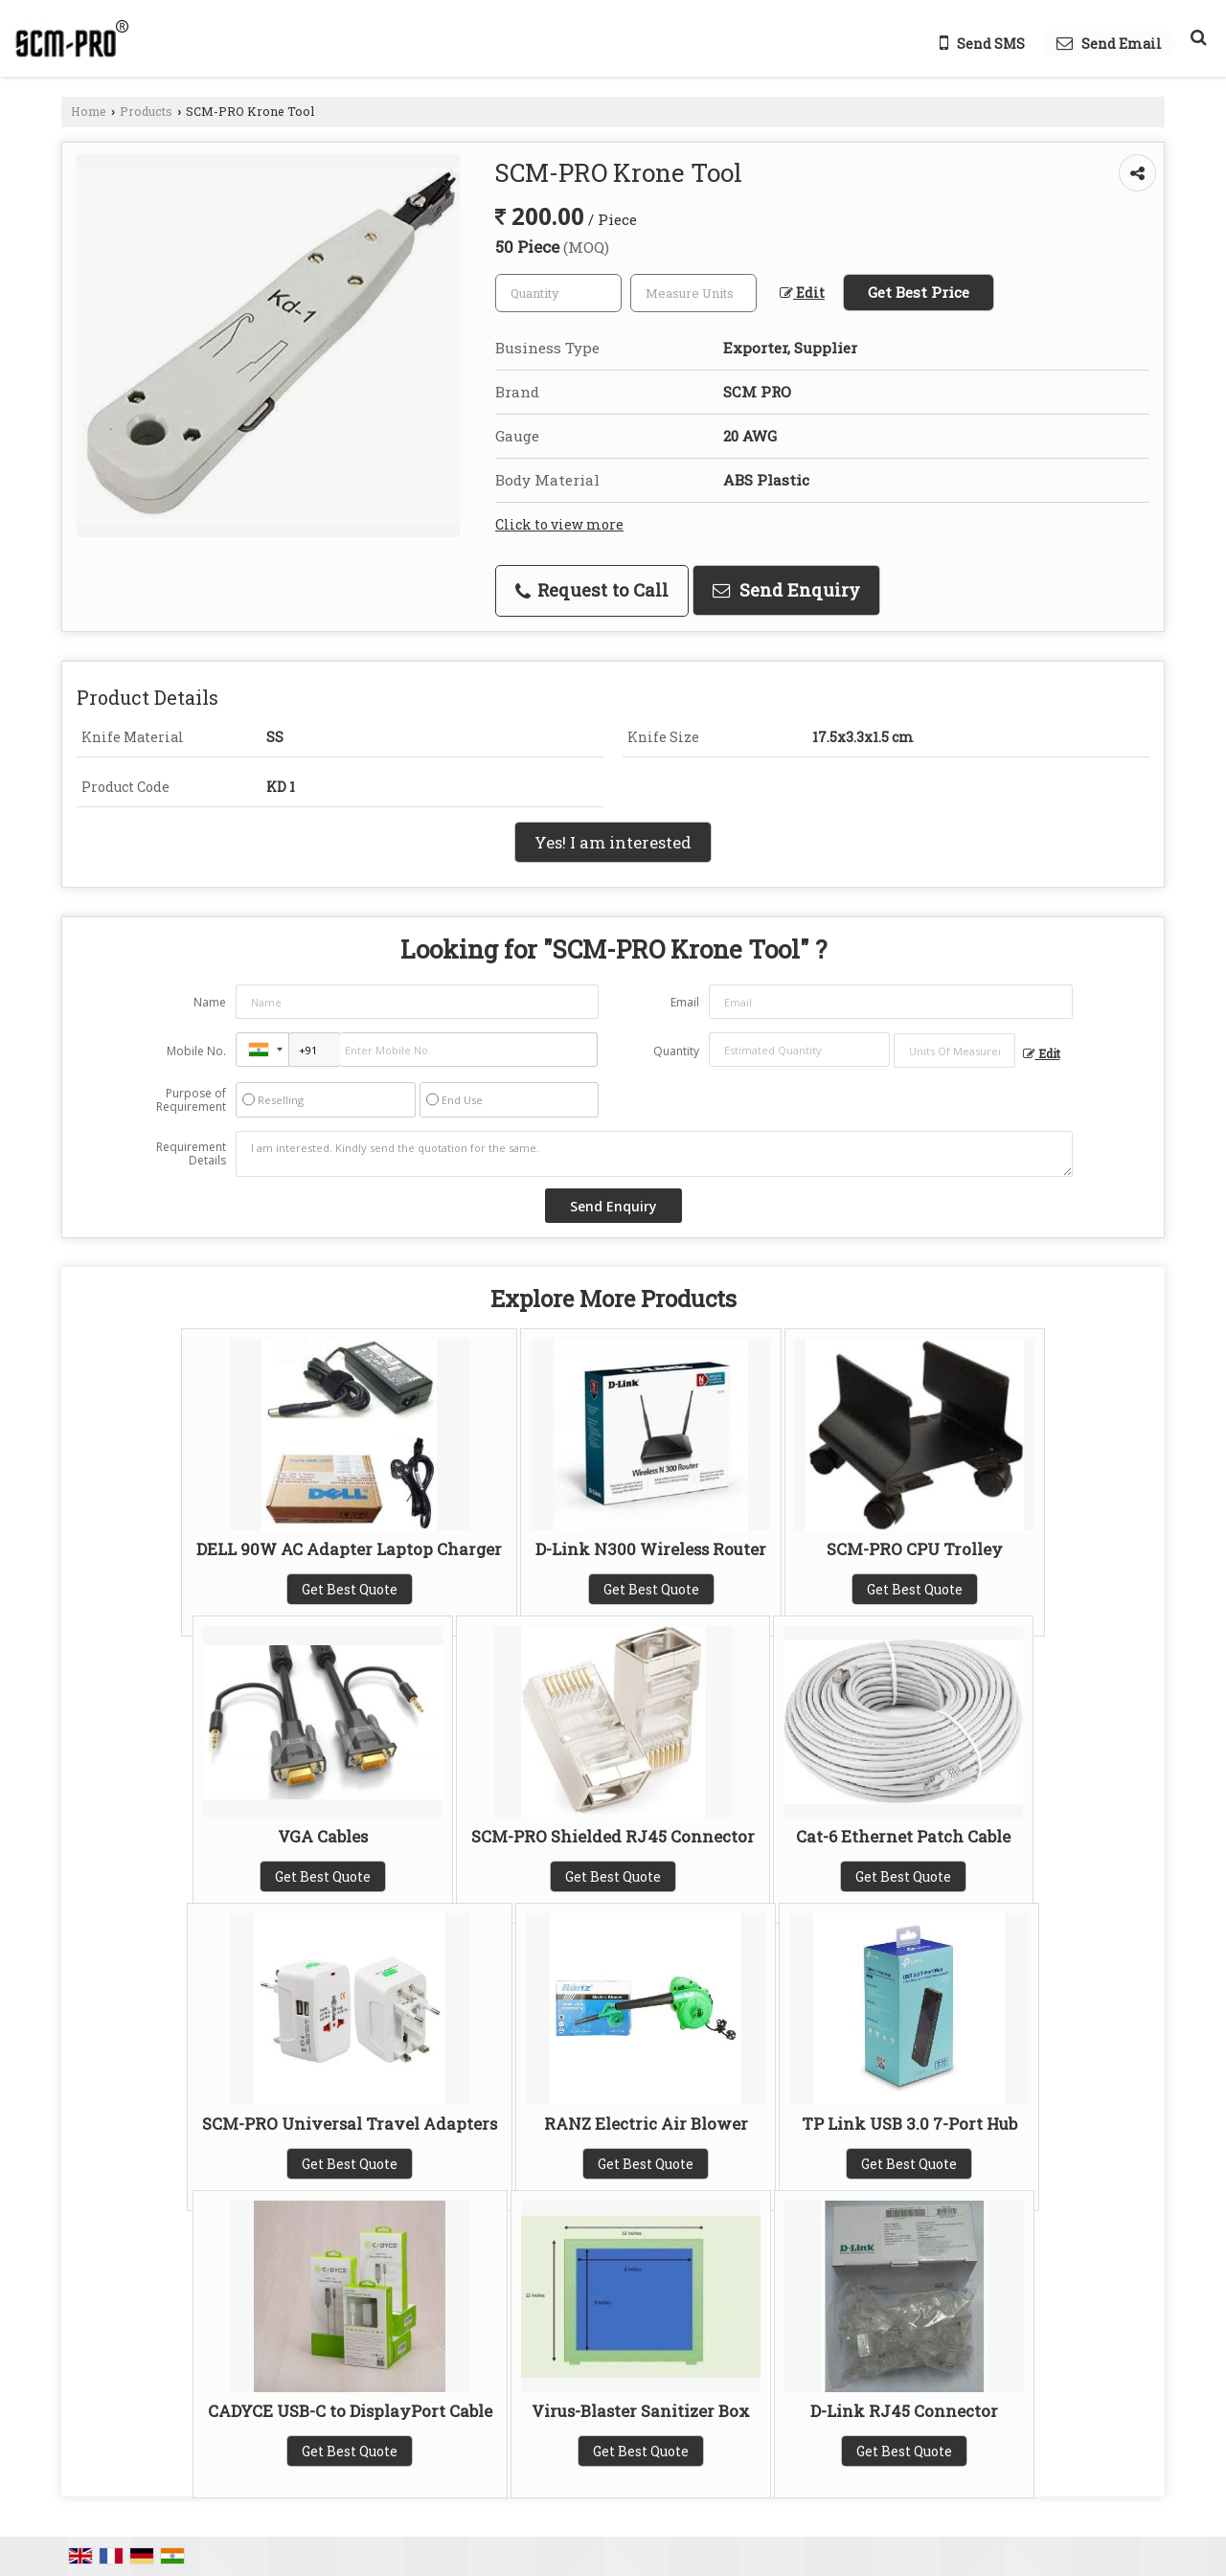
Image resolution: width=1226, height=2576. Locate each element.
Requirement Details (191, 1154)
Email (684, 1002)
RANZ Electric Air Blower (646, 2124)
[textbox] (693, 293)
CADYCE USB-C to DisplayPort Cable (350, 2411)
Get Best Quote (349, 1589)
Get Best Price (918, 292)
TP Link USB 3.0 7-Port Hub (909, 2124)
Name (209, 1002)
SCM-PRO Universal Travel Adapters (349, 2124)
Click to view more (559, 524)
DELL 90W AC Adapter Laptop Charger (349, 1549)
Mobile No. (196, 1051)
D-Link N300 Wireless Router (650, 1549)
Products (146, 111)
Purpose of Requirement (191, 1100)
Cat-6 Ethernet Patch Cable (903, 1836)
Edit (802, 292)
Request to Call (592, 589)
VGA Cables (323, 1836)
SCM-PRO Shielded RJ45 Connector (613, 1836)
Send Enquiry (786, 589)
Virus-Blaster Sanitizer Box (641, 2411)
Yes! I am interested (613, 842)
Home (88, 111)
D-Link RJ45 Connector (904, 2411)
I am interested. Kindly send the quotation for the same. (654, 1154)
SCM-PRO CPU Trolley (915, 1549)
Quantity (676, 1051)
